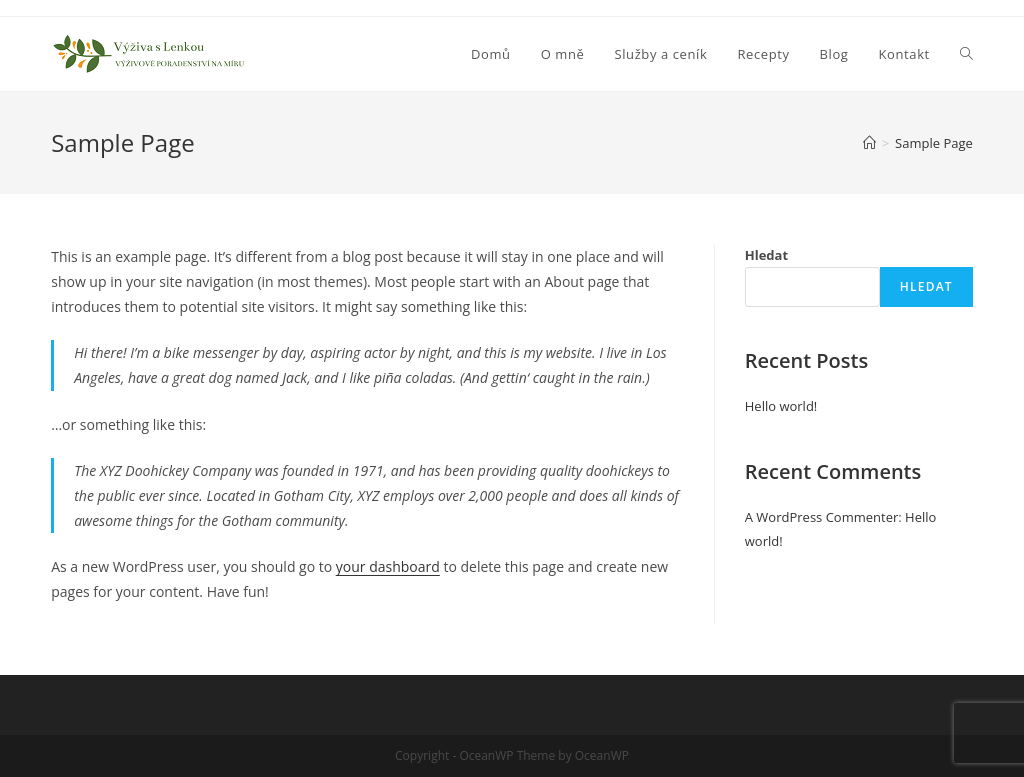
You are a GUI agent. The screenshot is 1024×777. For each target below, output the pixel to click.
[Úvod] (869, 143)
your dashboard (388, 566)
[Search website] (966, 54)
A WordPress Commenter (822, 517)
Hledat (766, 255)
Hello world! (781, 406)
